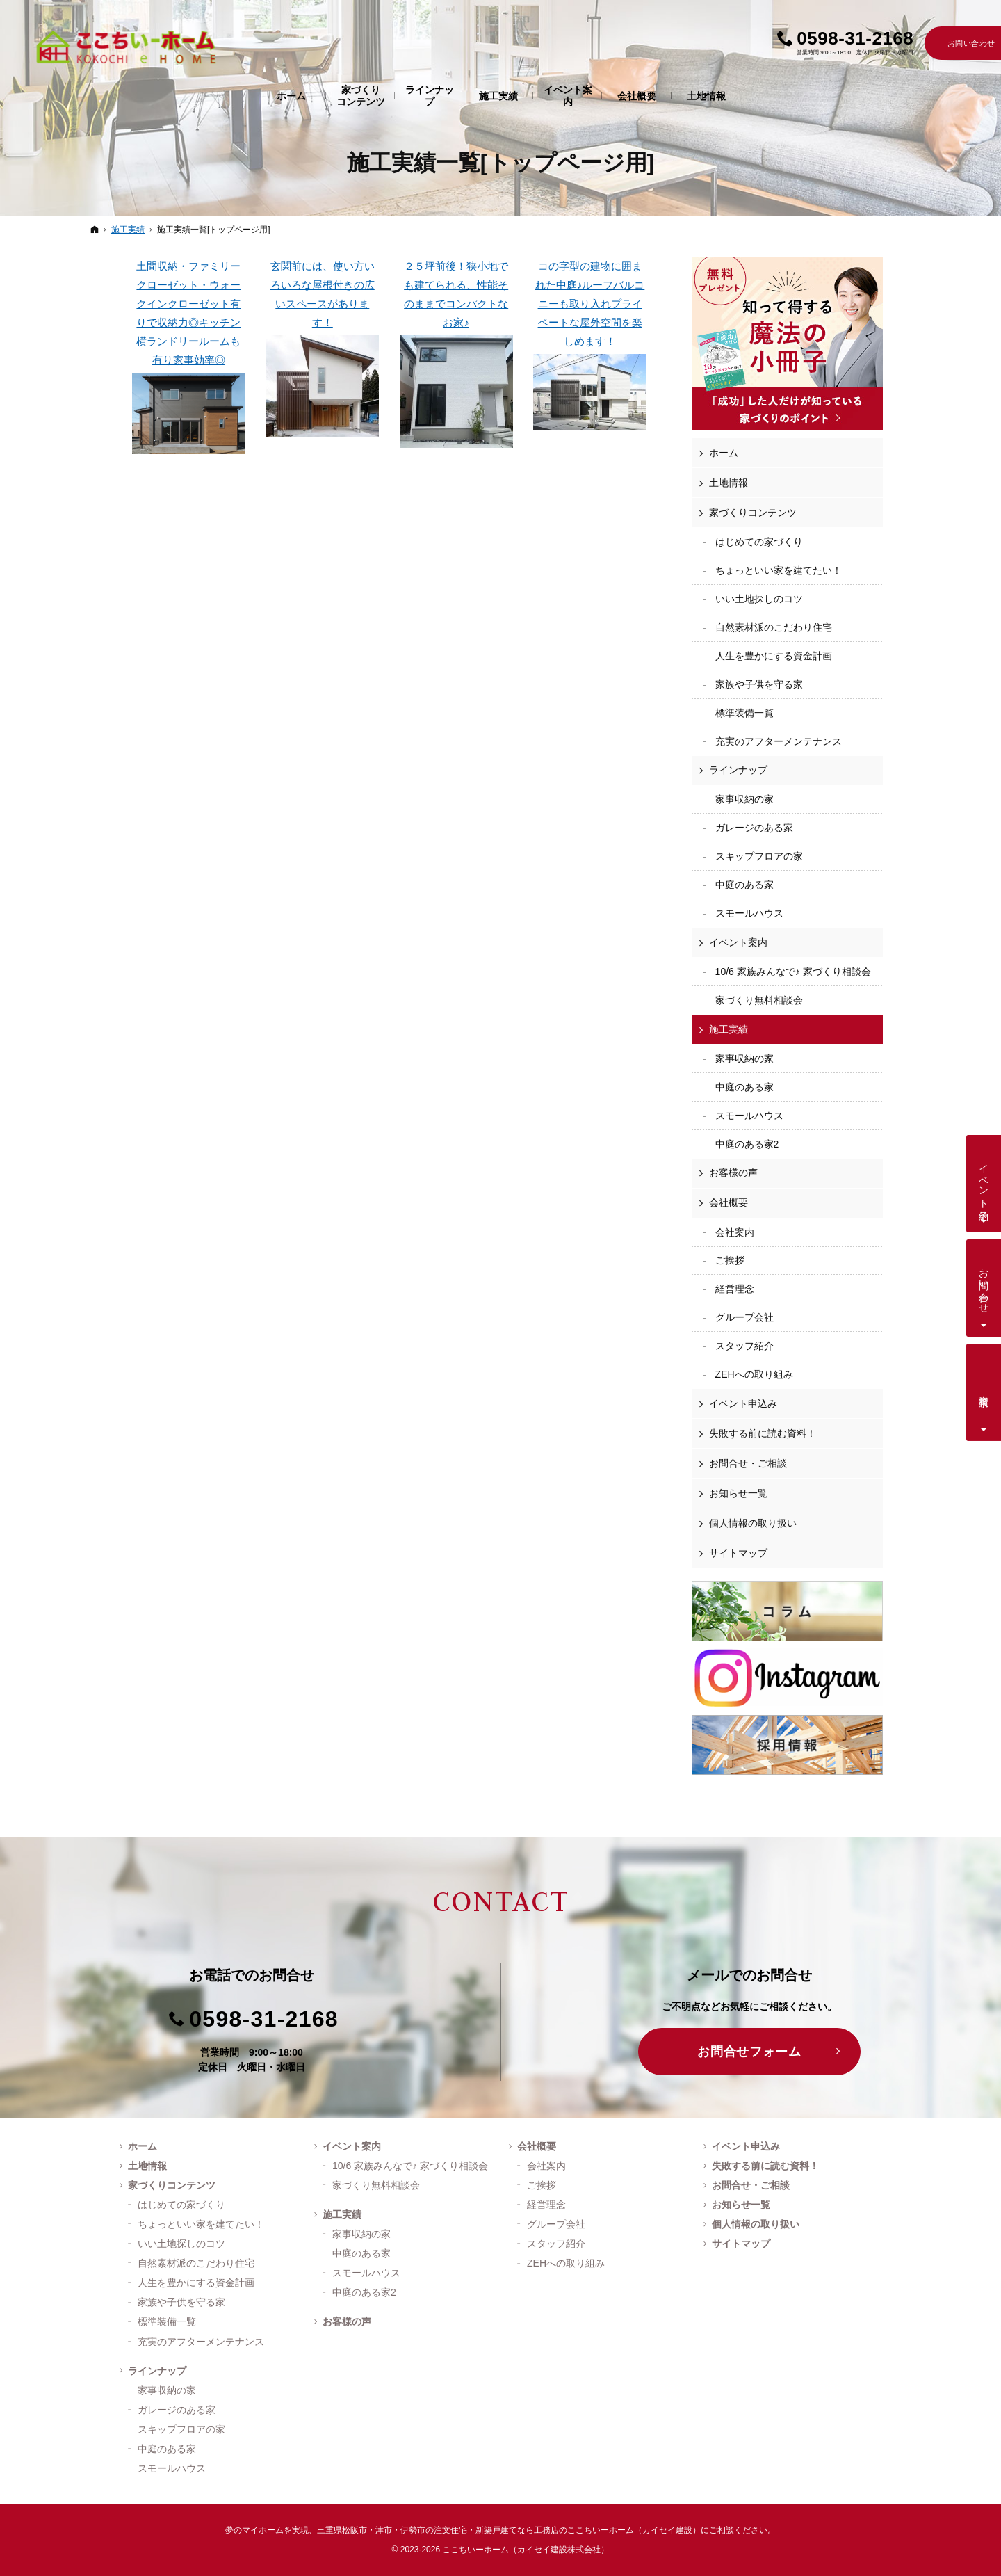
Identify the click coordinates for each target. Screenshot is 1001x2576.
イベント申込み (743, 1403)
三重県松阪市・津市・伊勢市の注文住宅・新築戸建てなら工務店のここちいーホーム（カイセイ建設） (509, 2530)
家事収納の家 (744, 799)
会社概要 (728, 1202)
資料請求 (984, 1390)
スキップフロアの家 (759, 856)
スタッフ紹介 (744, 1345)
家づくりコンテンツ (753, 512)
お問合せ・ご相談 (748, 1463)
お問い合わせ (984, 1285)
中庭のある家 (744, 884)
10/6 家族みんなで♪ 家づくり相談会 (793, 971)
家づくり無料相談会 (759, 1000)
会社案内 (734, 1232)
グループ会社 (744, 1317)
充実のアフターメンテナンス (778, 741)
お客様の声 (733, 1172)
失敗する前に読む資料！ (762, 1433)
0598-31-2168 (264, 2018)
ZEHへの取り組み (754, 1374)
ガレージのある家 (754, 827)
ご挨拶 (729, 1260)
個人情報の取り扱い (753, 1523)
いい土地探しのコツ (759, 598)
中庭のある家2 (747, 1144)
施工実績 (728, 1029)
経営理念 (734, 1288)
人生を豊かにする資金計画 (773, 655)
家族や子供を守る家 (759, 684)
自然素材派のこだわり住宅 (773, 627)
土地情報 (728, 482)
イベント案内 (738, 942)
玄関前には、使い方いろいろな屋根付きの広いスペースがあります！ (322, 348)
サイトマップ (738, 1553)
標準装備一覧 (744, 712)
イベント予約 (984, 1181)
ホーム (723, 452)
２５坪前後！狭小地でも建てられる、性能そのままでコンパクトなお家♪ (456, 354)
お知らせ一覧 (738, 1493)
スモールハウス (749, 913)
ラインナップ (738, 769)
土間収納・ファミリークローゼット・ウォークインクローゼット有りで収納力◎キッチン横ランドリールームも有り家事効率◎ (188, 357)
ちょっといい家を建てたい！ (778, 570)
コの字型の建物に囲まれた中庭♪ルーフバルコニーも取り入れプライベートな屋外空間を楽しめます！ (589, 345)
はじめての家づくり (759, 541)
